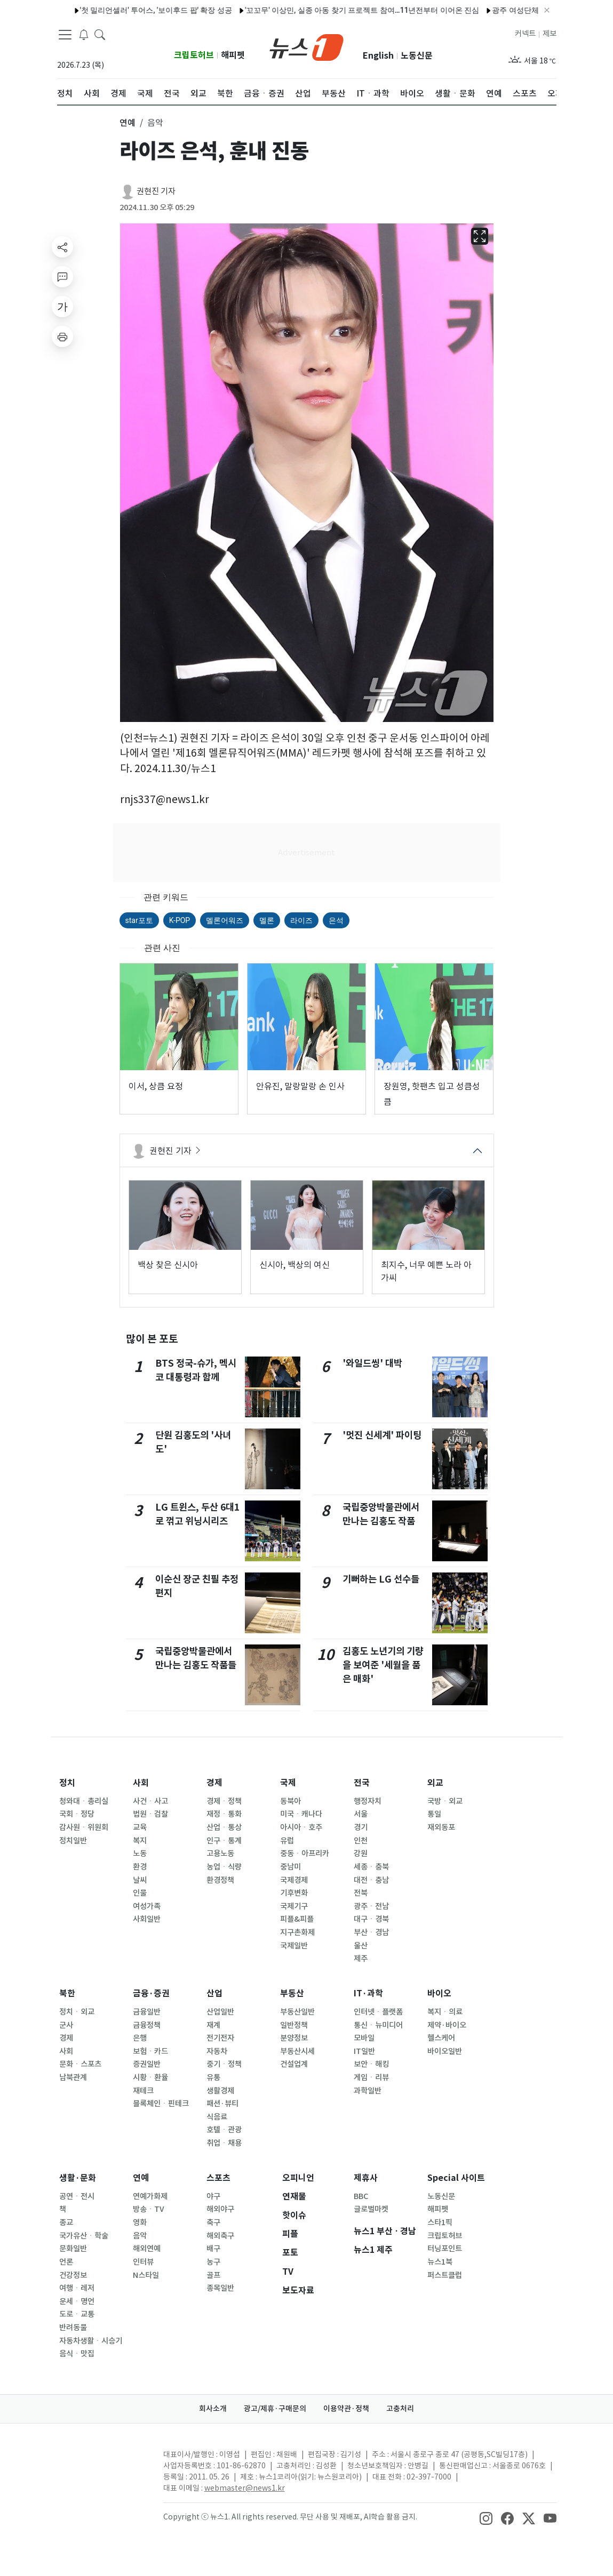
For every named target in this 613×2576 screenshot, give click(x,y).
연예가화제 (150, 2196)
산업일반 (220, 2012)
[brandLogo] (306, 46)
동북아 (290, 1801)
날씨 (140, 1880)
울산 (361, 1946)
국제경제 (294, 1880)
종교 (66, 2222)
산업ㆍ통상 (224, 1827)
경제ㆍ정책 (224, 1801)
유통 (213, 2077)
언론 (66, 2262)
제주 (361, 1958)
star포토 (139, 920)
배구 (213, 2248)
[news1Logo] (101, 2463)
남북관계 (73, 2077)
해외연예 (147, 2248)
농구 (213, 2262)
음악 (140, 2236)
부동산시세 (297, 2051)
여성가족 (147, 1906)
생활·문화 (77, 2178)
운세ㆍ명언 (76, 2301)
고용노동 (220, 1853)
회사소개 (213, 2408)
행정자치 (367, 1801)
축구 (213, 2222)
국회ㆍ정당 (76, 1814)
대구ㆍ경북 (371, 1919)
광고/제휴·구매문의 (275, 2408)
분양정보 (294, 2038)
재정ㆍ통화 (224, 1814)
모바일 (364, 2038)
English (378, 55)
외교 (435, 1782)
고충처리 (400, 2408)
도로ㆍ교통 (76, 2314)
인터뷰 (143, 2262)
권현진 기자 (156, 191)
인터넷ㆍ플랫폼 (378, 2012)
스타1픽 (439, 2222)
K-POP (179, 920)
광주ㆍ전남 (371, 1906)
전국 (362, 1782)
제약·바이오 (446, 2025)
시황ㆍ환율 (150, 2077)
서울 (361, 1814)
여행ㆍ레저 (76, 2288)
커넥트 (525, 33)
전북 (361, 1893)
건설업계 (294, 2064)
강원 (361, 1853)
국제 (288, 1782)
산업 (214, 1993)
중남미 (290, 1867)
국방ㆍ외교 (445, 1801)
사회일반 (147, 1919)
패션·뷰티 (222, 2103)
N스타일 (146, 2275)
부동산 (292, 1993)
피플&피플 (297, 1919)
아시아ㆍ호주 (301, 1827)
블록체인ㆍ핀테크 (161, 2103)
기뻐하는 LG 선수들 (381, 1579)
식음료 (216, 2117)
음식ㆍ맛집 (76, 2353)
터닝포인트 (444, 2248)
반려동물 (73, 2327)
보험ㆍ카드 (150, 2051)
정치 (67, 1782)
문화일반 (73, 2248)
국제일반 (294, 1946)
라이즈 (301, 920)
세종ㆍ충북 (371, 1867)
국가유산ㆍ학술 (83, 2236)
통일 (434, 1814)
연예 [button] (128, 122)
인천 (361, 1840)
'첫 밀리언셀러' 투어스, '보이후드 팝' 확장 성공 (126, 10)
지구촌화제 (297, 1932)
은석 (336, 920)
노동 (140, 1853)
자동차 (216, 2051)
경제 (214, 1782)
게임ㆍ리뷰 (371, 2077)
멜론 (266, 920)
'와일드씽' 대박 (372, 1363)
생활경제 (220, 2091)
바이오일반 (444, 2051)
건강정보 (73, 2275)
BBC (361, 2196)
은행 (140, 2038)
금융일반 (147, 2012)
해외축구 (220, 2236)
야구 (213, 2196)
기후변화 (294, 1893)
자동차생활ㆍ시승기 (90, 2341)
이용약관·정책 (346, 2408)
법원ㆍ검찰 (150, 1814)
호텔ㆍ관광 (224, 2129)
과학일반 (367, 2091)
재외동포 (441, 1827)
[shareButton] (62, 247)
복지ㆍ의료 (445, 2012)
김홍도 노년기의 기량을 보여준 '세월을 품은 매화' (383, 1665)
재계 (213, 2025)
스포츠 (218, 2178)
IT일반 (364, 2051)
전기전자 (220, 2038)
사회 (141, 1782)
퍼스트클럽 (444, 2275)
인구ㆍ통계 (224, 1840)
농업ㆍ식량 (224, 1867)
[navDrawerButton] (65, 34)
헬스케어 (441, 2038)
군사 (66, 2025)
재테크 (143, 2091)
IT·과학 (368, 1993)
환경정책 (220, 1880)
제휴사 (366, 2178)
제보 (549, 33)
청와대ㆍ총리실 (83, 1801)
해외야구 (220, 2209)
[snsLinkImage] (486, 2518)
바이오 (439, 1993)
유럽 (287, 1840)
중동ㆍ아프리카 (304, 1853)
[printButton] (62, 336)
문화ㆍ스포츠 (80, 2064)
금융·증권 (151, 1993)
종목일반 (220, 2288)
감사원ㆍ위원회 (83, 1827)
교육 (140, 1827)
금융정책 (147, 2025)
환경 (140, 1867)
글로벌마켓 (371, 2209)
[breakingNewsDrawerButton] (83, 34)
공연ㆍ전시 (76, 2196)
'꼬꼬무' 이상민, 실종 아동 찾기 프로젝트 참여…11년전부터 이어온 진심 (332, 10)
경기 (361, 1827)
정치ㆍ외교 (76, 2012)
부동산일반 (297, 2012)
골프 (213, 2275)
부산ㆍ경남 (371, 1932)
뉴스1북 (439, 2262)
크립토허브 (194, 55)
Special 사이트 (456, 2178)
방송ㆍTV (148, 2209)
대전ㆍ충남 (371, 1880)
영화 (140, 2222)
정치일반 (73, 1840)
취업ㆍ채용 (224, 2143)
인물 (140, 1893)
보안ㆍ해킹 (371, 2064)
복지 (140, 1840)
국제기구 (294, 1906)
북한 (67, 1993)
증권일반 (147, 2064)
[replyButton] (62, 276)
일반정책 (294, 2025)
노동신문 (417, 55)
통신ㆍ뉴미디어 (378, 2025)
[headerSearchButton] (99, 34)
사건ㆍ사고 (150, 1801)
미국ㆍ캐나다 (301, 1814)
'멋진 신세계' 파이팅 (382, 1435)
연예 (141, 2178)
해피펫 (233, 55)
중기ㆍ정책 (224, 2064)
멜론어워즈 (224, 920)
